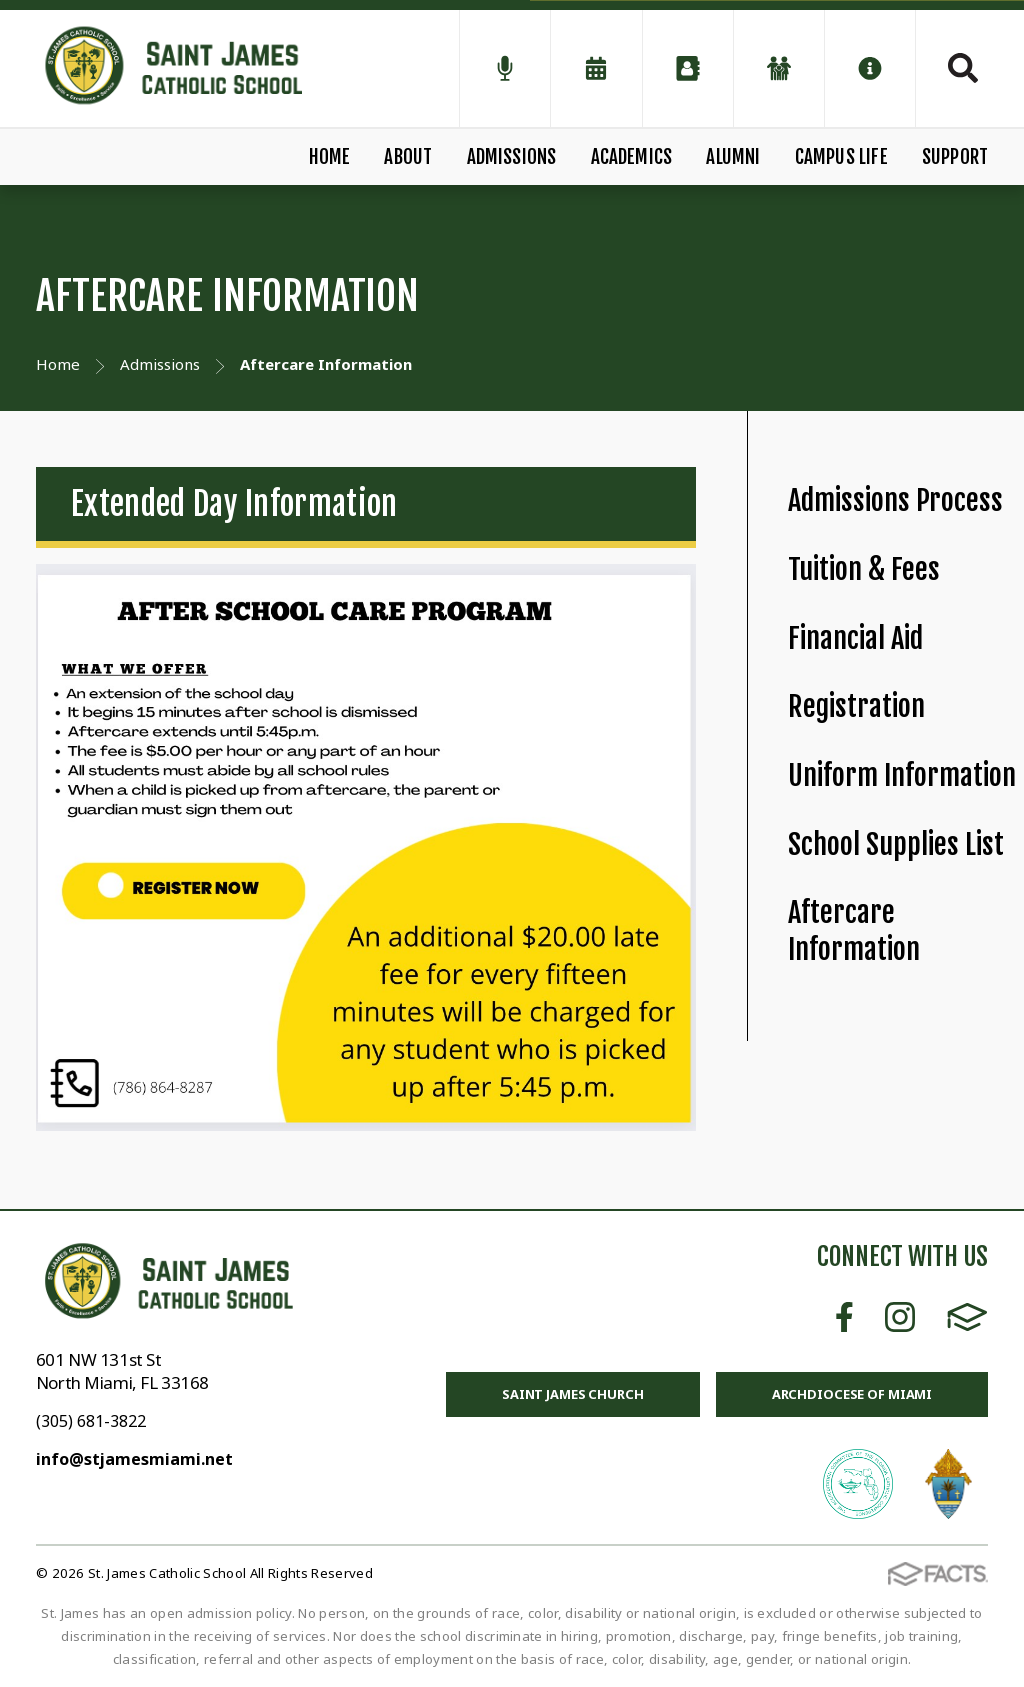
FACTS (967, 1317)
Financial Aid (855, 638)
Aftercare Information (854, 931)
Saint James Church (573, 1394)
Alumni (733, 157)
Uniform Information (902, 775)
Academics (632, 157)
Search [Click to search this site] (963, 68)
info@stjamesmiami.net (134, 1459)
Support (955, 157)
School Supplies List (896, 844)
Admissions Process (895, 500)
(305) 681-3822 (91, 1421)
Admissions (512, 157)
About (408, 157)
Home (330, 157)
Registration (856, 706)
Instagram (900, 1317)
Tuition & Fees (864, 569)
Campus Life (841, 157)
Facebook (844, 1317)
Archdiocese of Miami (852, 1394)
